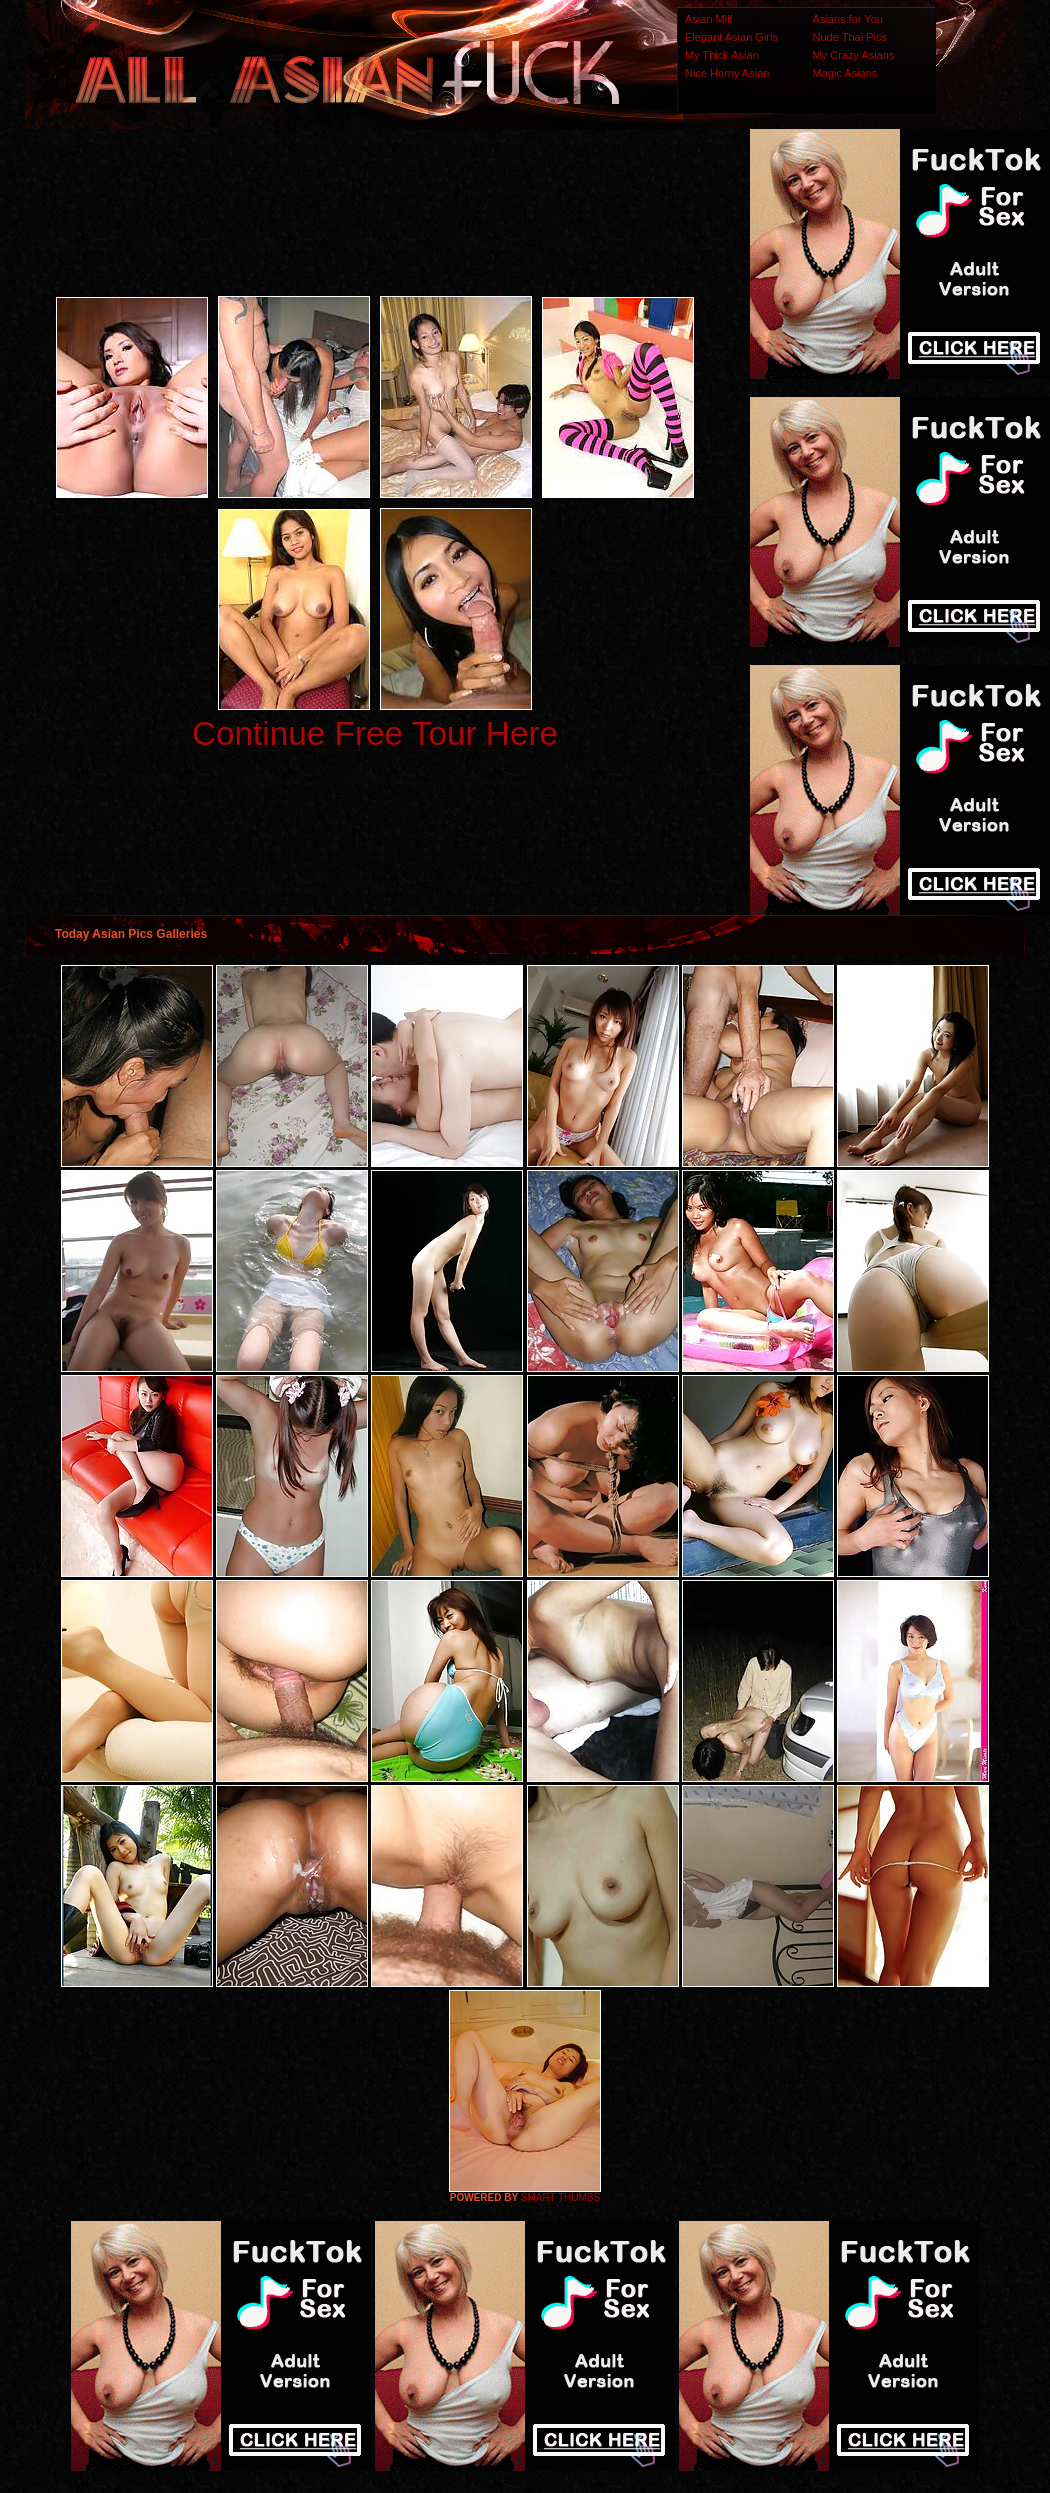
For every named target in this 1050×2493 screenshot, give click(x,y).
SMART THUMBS (560, 2197)
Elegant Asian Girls (731, 37)
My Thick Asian (722, 55)
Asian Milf (709, 19)
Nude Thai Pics (850, 37)
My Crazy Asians (854, 55)
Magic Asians (845, 73)
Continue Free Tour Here (375, 733)
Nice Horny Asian (727, 73)
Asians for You (848, 19)
